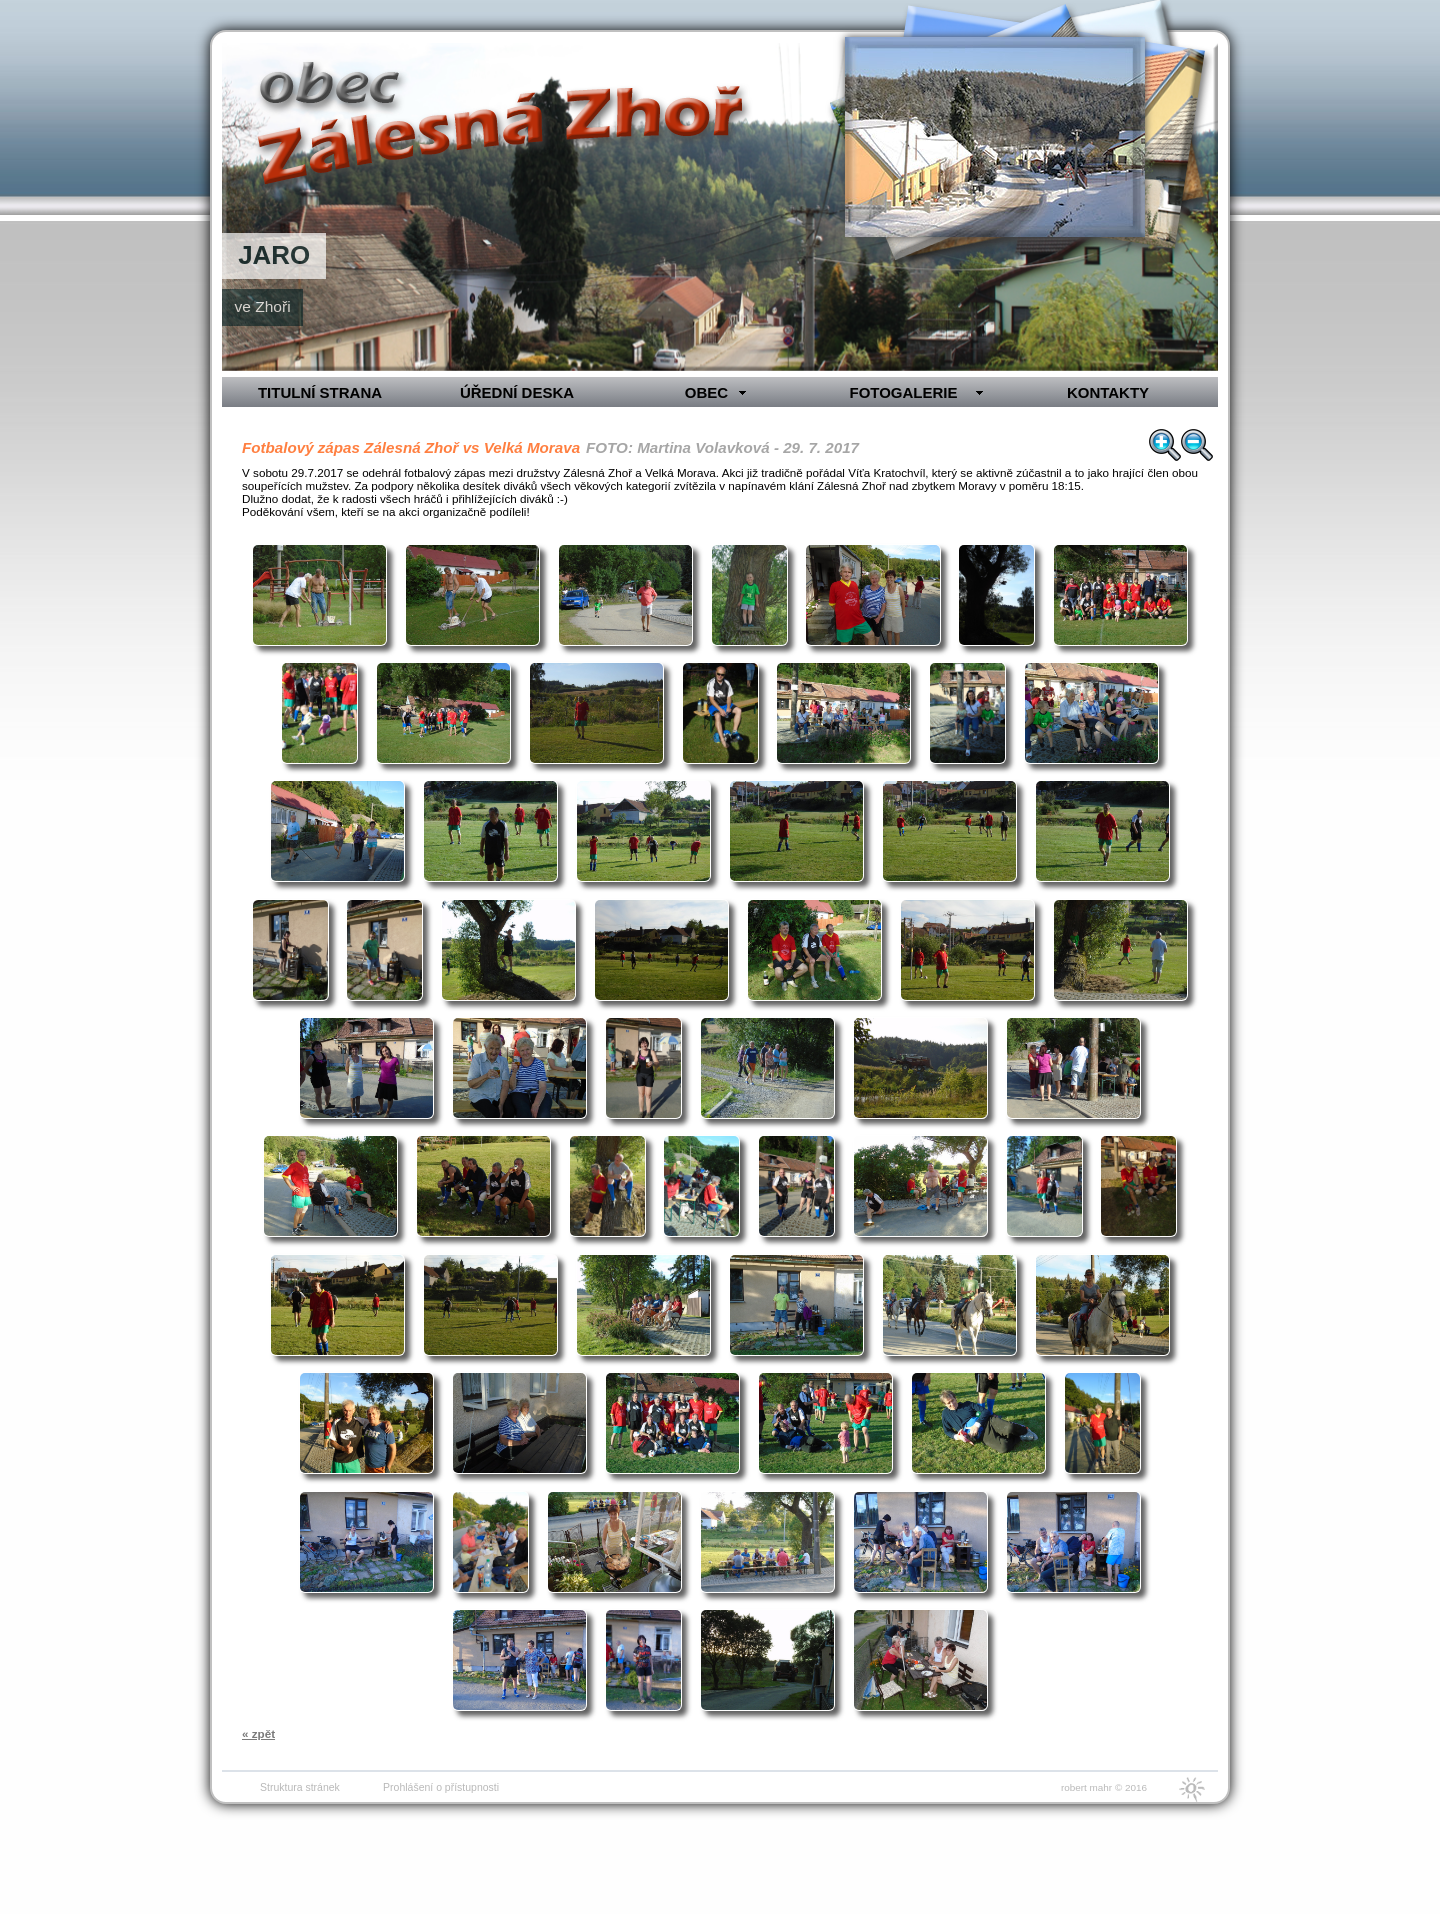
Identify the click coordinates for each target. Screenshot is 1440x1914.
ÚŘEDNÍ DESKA (517, 392)
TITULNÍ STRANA (320, 392)
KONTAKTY (1108, 392)
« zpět (258, 1733)
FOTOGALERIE (903, 392)
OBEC (706, 392)
